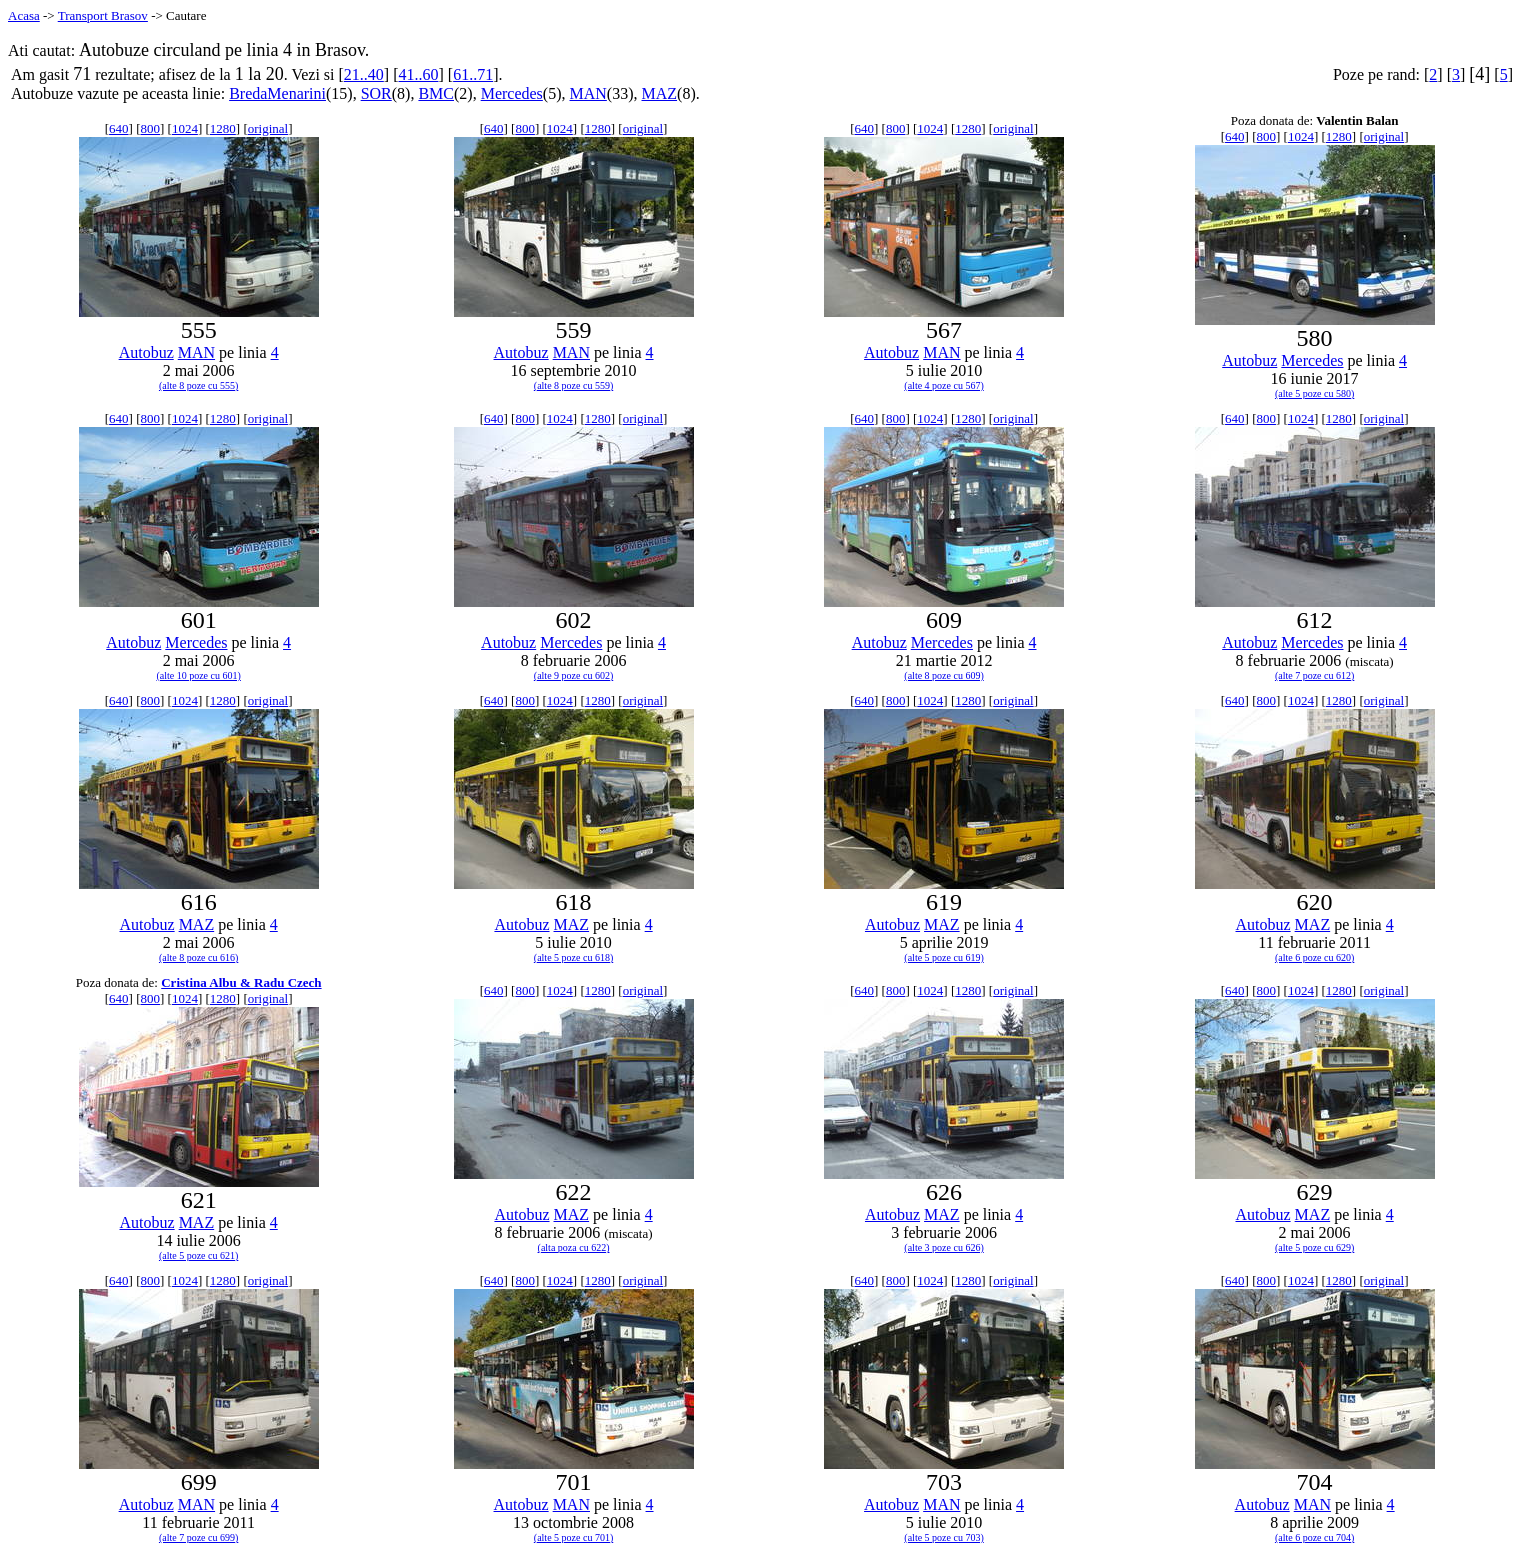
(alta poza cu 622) (574, 1247)
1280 (223, 128)
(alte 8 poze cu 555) (198, 385)
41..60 (418, 74)
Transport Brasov (103, 15)
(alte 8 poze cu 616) (198, 957)
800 (150, 128)
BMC (436, 93)
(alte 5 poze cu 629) (1314, 1247)
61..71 (473, 74)
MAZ (660, 93)
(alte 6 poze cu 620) (1314, 957)
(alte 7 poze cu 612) (1314, 675)
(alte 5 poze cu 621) (198, 1255)
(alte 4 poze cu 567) (943, 385)
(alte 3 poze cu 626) (943, 1247)
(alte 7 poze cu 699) (198, 1537)
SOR (376, 93)
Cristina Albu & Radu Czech (241, 982)
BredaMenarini (277, 93)
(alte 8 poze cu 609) (943, 675)
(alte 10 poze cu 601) (198, 675)
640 (119, 128)
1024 (185, 128)
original (268, 128)
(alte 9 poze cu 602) (573, 675)
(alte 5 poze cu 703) (943, 1537)
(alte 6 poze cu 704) (1314, 1537)
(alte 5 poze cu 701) (573, 1537)
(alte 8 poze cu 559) (573, 385)
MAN (588, 93)
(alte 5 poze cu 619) (943, 957)
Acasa (24, 15)
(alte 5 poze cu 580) (1314, 393)
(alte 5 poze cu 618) (573, 957)
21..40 (364, 74)
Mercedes (512, 93)
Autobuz (146, 352)
